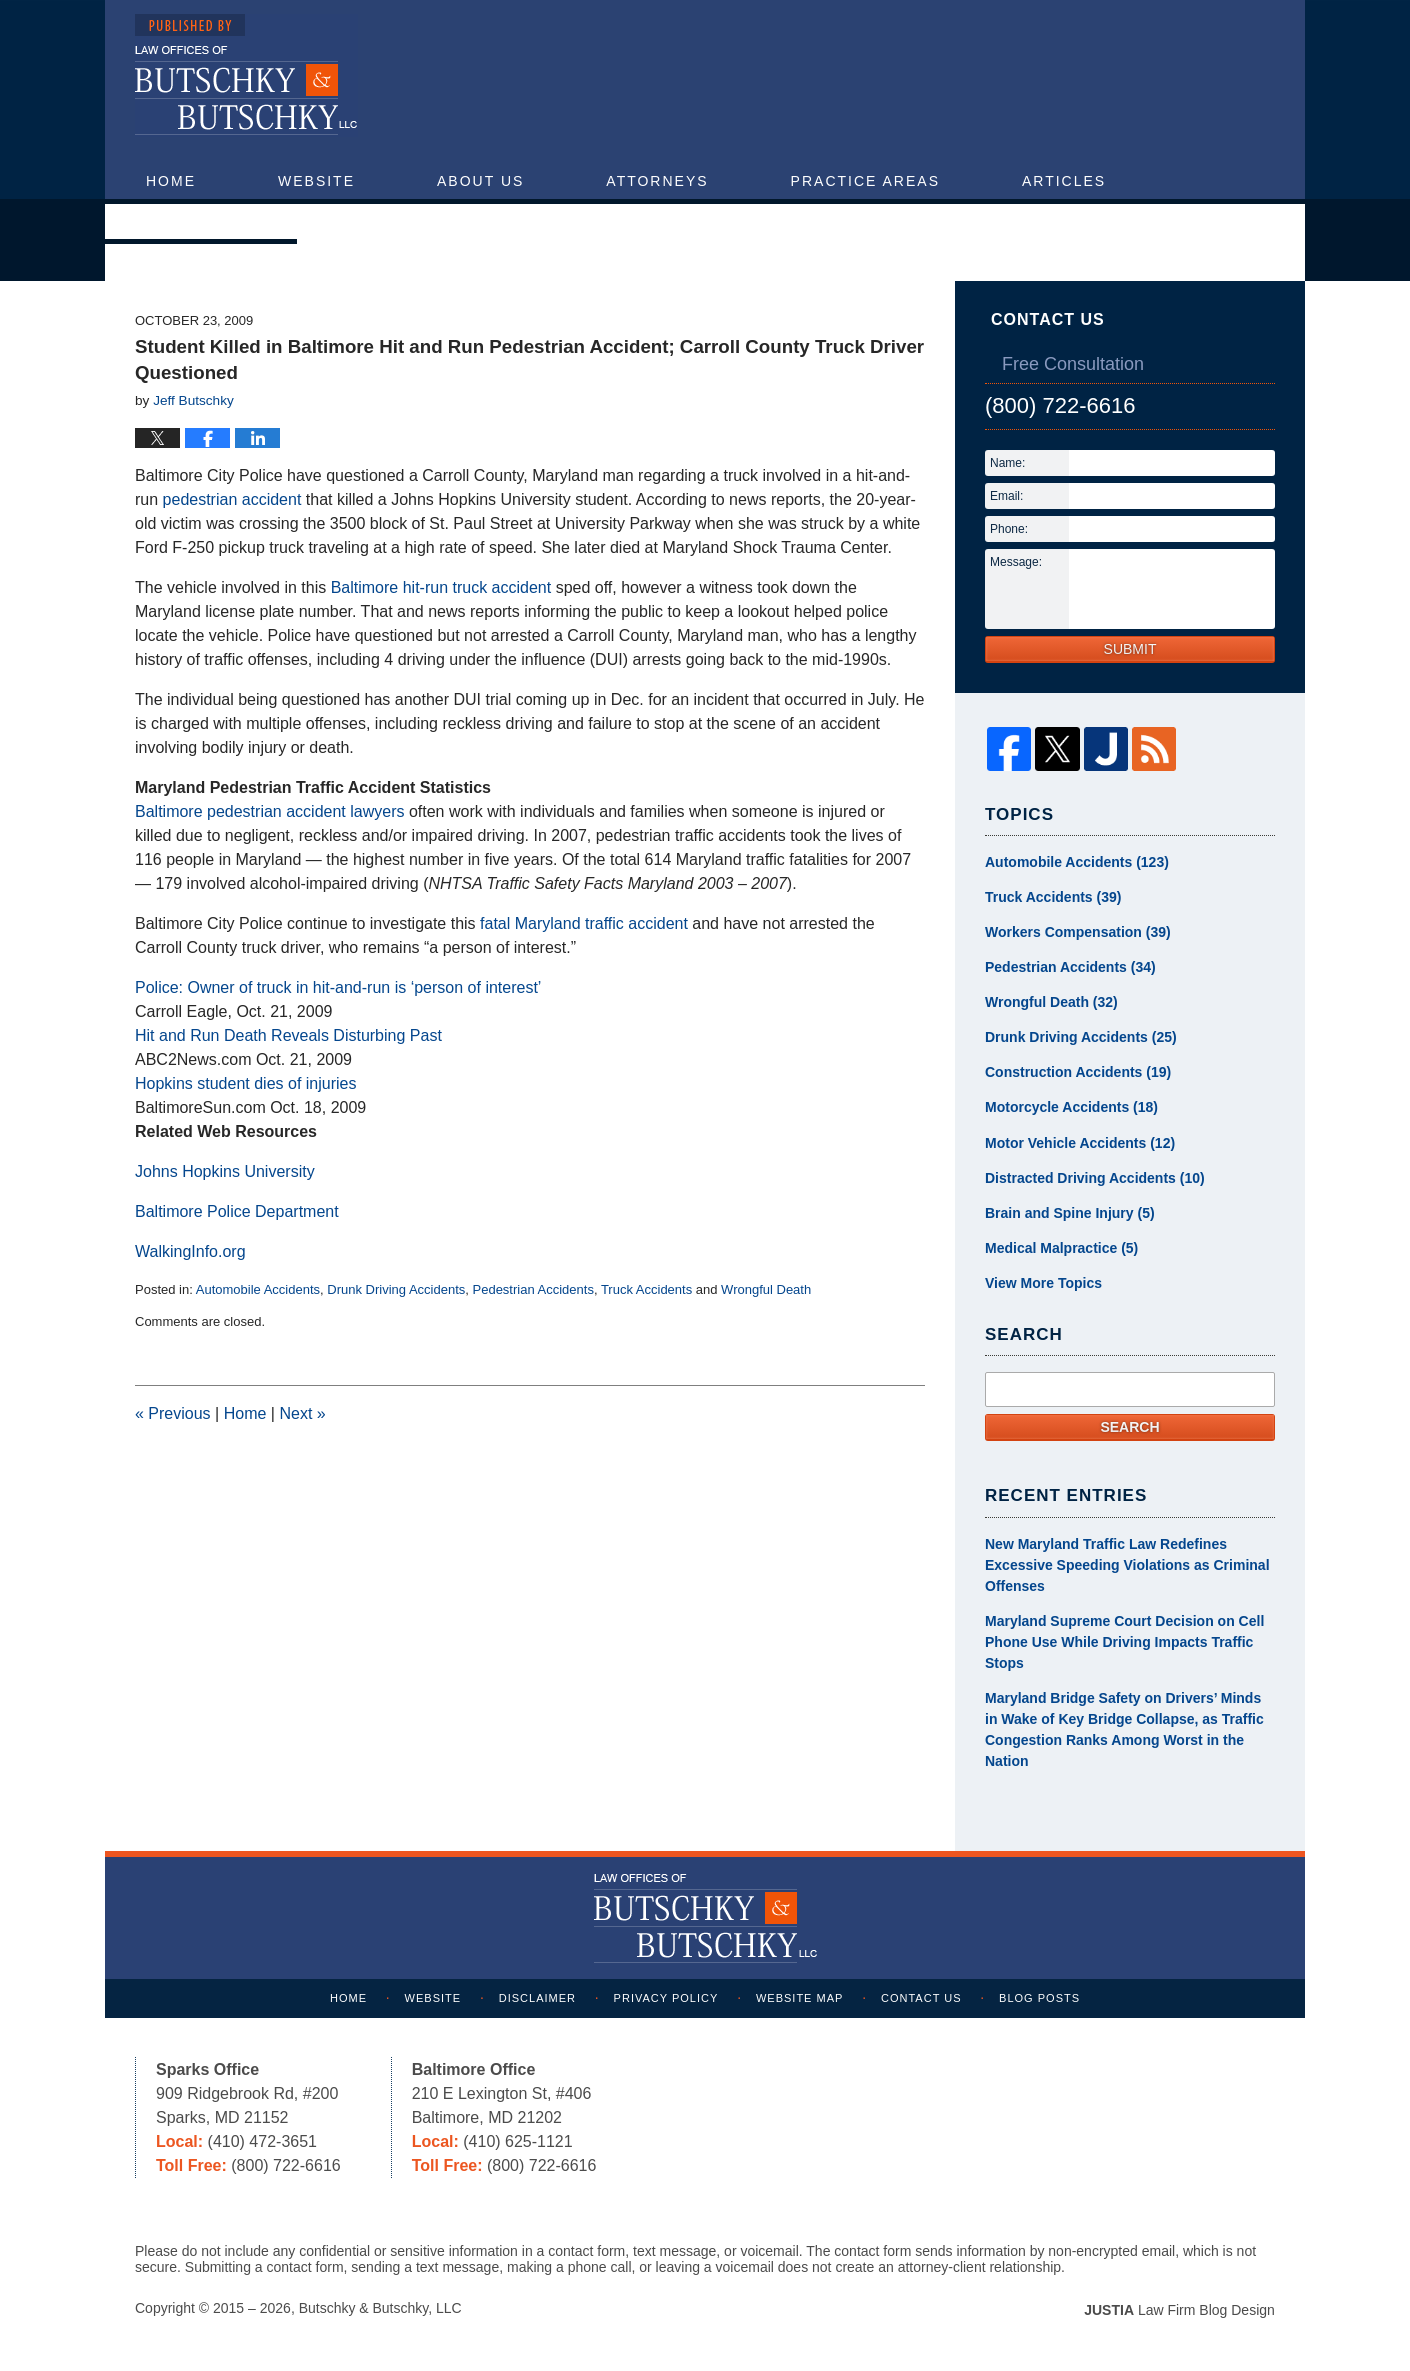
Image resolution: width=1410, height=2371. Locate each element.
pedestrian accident (232, 499)
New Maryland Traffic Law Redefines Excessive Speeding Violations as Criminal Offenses (1127, 1565)
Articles (1064, 181)
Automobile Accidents (258, 1289)
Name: (1007, 463)
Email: (1006, 496)
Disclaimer (537, 1998)
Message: (1016, 562)
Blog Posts (1040, 1998)
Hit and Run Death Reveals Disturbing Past (288, 1035)
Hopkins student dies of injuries (245, 1083)
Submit (1130, 649)
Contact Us (201, 221)
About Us (480, 181)
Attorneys (657, 181)
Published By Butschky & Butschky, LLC (1090, 81)
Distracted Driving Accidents (1095, 1178)
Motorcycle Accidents (1071, 1108)
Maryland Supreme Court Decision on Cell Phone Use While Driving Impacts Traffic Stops (1124, 1642)
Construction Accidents (1078, 1073)
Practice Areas (865, 181)
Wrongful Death (766, 1289)
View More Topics (1043, 1283)
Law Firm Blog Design (1179, 2310)
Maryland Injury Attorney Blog (246, 75)
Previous (173, 1413)
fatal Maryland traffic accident (584, 923)
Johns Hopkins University (225, 1171)
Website (316, 181)
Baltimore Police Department (237, 1211)
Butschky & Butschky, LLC (380, 2308)
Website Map (799, 1998)
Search (1129, 1427)
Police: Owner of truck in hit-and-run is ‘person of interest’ (338, 987)
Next (302, 1413)
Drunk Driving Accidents (396, 1289)
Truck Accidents (646, 1289)
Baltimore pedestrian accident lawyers (269, 811)
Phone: (1009, 529)
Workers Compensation (1078, 933)
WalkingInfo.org (190, 1251)
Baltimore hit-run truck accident (441, 587)
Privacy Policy (666, 1998)
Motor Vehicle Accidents (1080, 1143)
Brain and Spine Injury (1070, 1213)
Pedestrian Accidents (533, 1289)
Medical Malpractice (1061, 1248)
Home (171, 181)
